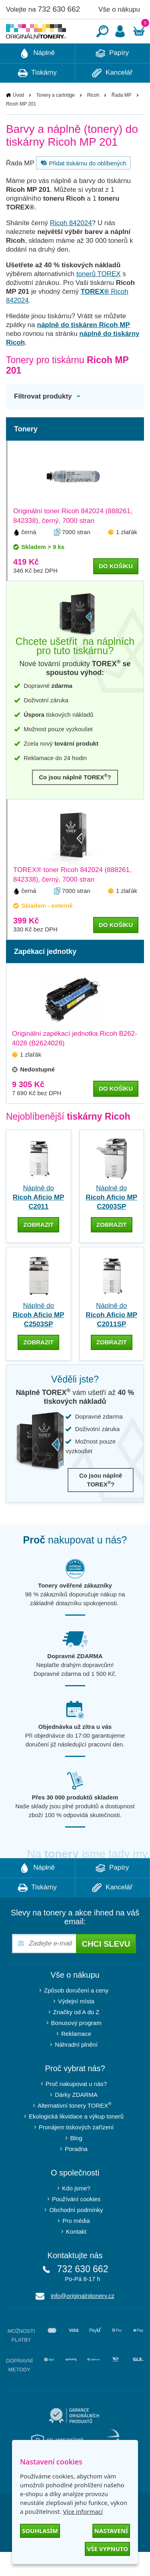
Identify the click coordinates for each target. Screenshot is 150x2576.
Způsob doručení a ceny (76, 2014)
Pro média (76, 2244)
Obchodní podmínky (76, 2233)
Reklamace (76, 2057)
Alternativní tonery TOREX (76, 2129)
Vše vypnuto (107, 2549)
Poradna (76, 2172)
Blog (76, 2162)
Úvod (18, 119)
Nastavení (111, 2531)
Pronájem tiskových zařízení (76, 2151)
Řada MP (122, 119)
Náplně (37, 77)
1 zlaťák (126, 556)
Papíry (112, 77)
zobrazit (38, 1248)
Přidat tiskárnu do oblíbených (82, 187)
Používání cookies (76, 2223)
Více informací (83, 2511)
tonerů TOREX (98, 298)
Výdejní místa (76, 2025)
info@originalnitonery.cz (82, 2319)
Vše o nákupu (119, 9)
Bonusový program (76, 2046)
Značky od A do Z (76, 2036)
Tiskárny (37, 97)
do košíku (116, 590)
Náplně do (38, 1221)
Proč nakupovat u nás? (76, 2107)
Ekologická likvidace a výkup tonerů (76, 2140)
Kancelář (112, 97)
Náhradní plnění (76, 2068)
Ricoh (93, 119)
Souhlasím (40, 2531)
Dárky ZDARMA (76, 2118)
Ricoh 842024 (71, 247)
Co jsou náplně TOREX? (75, 801)
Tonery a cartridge (55, 119)
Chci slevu (106, 1968)
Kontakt (76, 2255)
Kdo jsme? (76, 2212)
